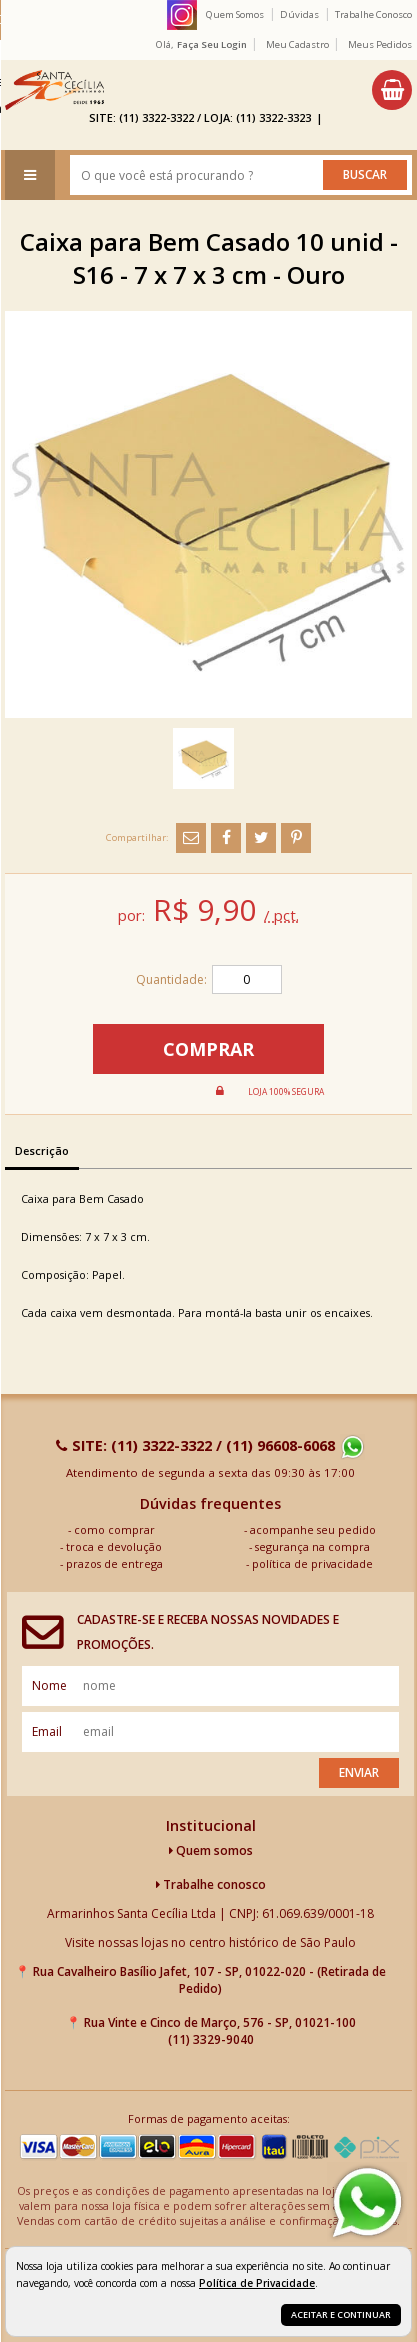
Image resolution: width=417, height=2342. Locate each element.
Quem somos (211, 1850)
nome (49, 1685)
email (47, 1731)
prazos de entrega (114, 1563)
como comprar (114, 1529)
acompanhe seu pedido (313, 1529)
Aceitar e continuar (341, 2314)
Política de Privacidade (257, 2283)
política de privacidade (312, 1563)
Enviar (359, 1772)
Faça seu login (212, 44)
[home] (54, 90)
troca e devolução (114, 1546)
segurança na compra (312, 1546)
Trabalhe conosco (211, 1884)
